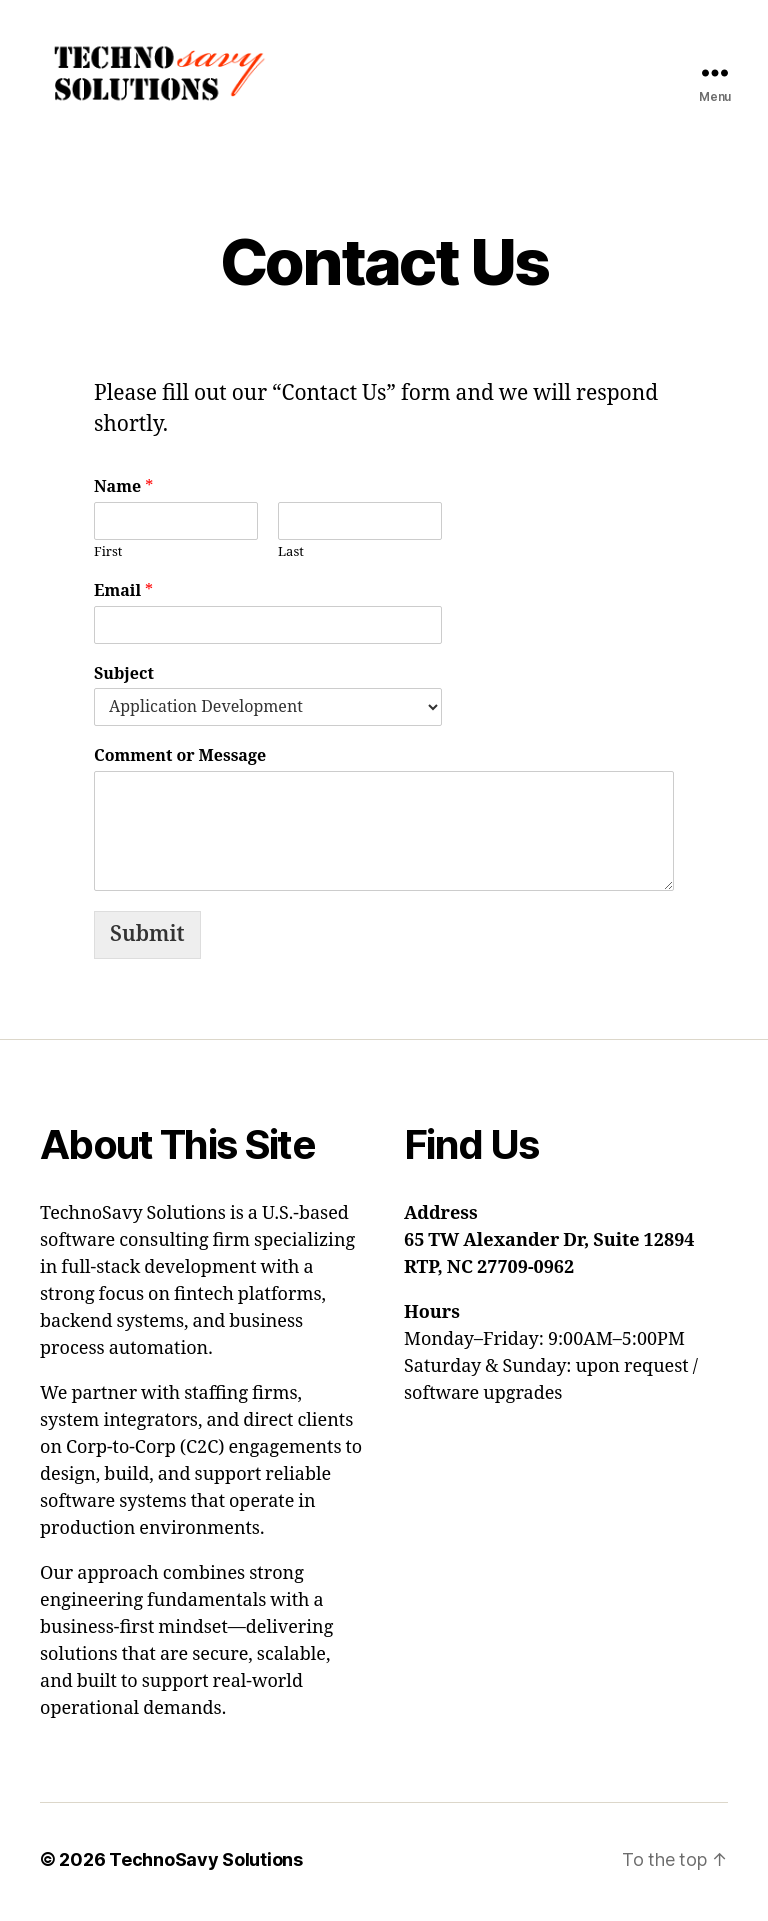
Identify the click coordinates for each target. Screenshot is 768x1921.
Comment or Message (180, 761)
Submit (147, 939)
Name (123, 492)
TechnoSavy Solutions (206, 1864)
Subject (124, 679)
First (108, 557)
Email (123, 596)
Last (291, 557)
